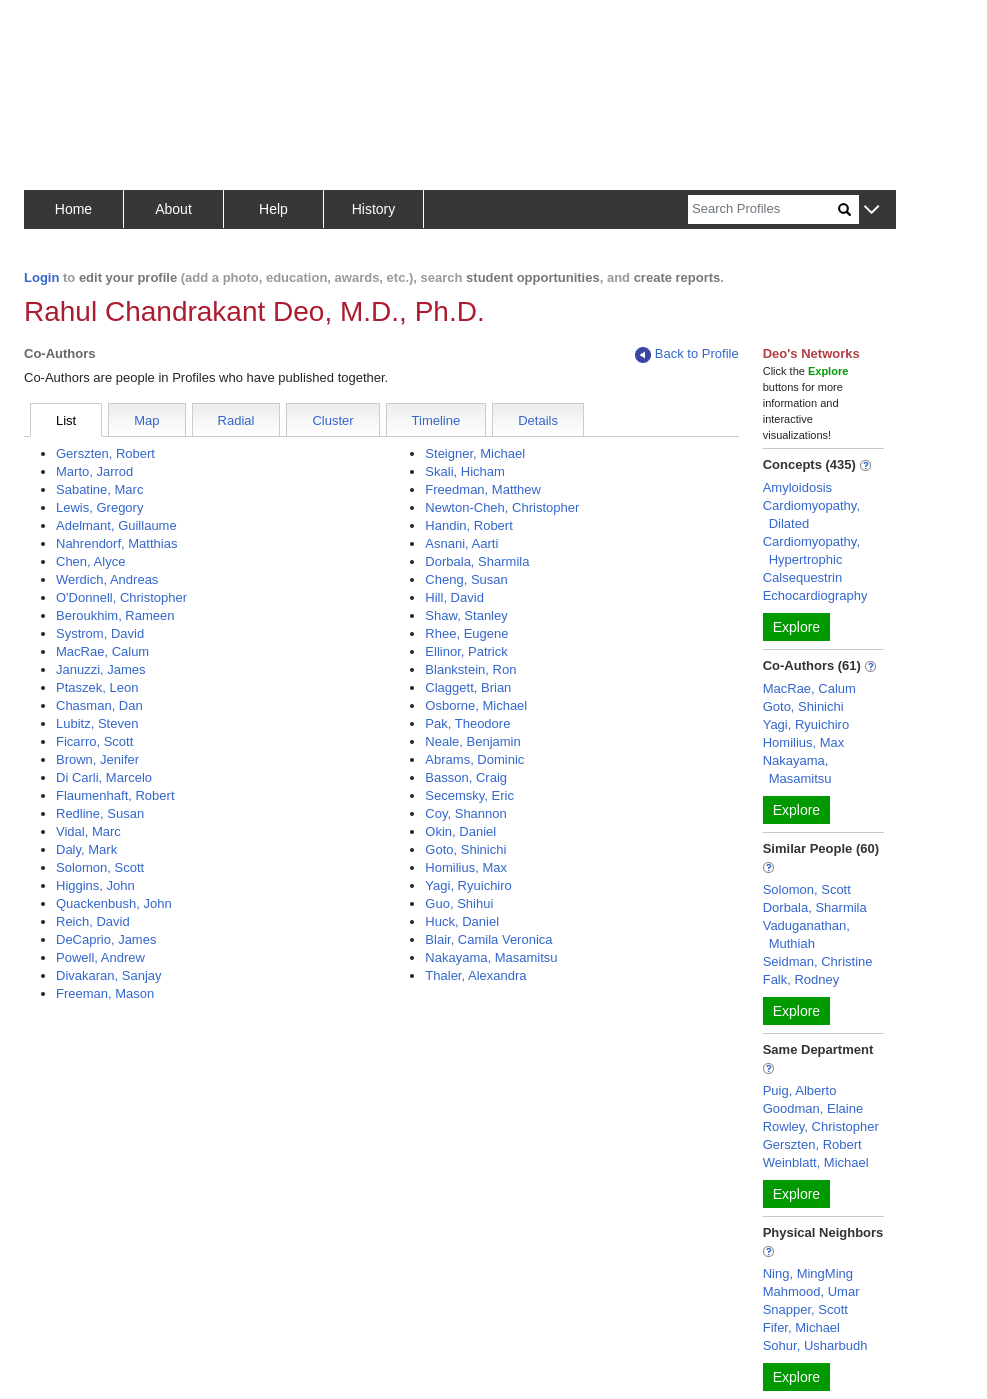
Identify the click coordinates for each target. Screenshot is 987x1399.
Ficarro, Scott (94, 741)
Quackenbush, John (114, 903)
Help (273, 209)
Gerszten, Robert (105, 453)
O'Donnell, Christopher (121, 597)
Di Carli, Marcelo (104, 777)
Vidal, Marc (88, 831)
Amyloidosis (797, 487)
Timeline (436, 420)
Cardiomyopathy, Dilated (811, 514)
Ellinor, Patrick (466, 651)
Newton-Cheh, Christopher (502, 507)
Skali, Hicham (464, 471)
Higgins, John (95, 885)
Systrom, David (100, 633)
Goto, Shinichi (465, 849)
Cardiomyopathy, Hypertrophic (811, 550)
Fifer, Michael (801, 1327)
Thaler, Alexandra (475, 975)
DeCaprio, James (106, 939)
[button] (871, 210)
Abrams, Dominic (474, 759)
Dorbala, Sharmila (477, 561)
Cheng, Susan (466, 579)
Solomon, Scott (100, 867)
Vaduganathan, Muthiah (806, 934)
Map (146, 420)
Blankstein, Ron (470, 669)
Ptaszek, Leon (97, 687)
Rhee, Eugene (466, 633)
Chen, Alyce (90, 561)
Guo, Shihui (459, 903)
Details (538, 420)
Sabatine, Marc (99, 489)
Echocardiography (815, 595)
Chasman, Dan (99, 705)
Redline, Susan (100, 813)
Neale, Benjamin (472, 741)
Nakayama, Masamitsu (491, 957)
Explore (796, 627)
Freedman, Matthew (483, 489)
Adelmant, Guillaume (116, 525)
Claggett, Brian (468, 687)
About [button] (173, 209)
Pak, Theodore (467, 723)
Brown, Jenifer (97, 759)
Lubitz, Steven (97, 723)
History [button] (374, 209)
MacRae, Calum (102, 651)
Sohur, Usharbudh (815, 1345)
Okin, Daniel (460, 831)
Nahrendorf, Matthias (116, 543)
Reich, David (93, 921)
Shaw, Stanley (466, 615)
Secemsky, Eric (469, 795)
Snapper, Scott (805, 1309)
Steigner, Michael (475, 453)
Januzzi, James (101, 669)
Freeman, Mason (105, 993)
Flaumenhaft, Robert (115, 795)
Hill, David (454, 597)
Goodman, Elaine (813, 1108)
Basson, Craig (466, 777)
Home (73, 209)
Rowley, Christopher (821, 1126)
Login (41, 277)
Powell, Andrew (100, 957)
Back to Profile (687, 354)
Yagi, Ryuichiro (468, 885)
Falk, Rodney (801, 979)
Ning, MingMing (808, 1273)
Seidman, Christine (818, 961)
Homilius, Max (466, 867)
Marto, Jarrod (94, 471)
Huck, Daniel (462, 921)
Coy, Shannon (465, 813)
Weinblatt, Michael (816, 1162)
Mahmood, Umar (811, 1291)
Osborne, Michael (476, 705)
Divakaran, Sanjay (109, 975)
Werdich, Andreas (107, 579)
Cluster (332, 420)
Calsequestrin (803, 577)
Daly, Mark (86, 849)
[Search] (763, 209)
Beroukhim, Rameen (115, 615)
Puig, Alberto (800, 1090)
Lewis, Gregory (99, 507)
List (66, 420)
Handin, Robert (468, 525)
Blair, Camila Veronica (488, 939)
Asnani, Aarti (461, 543)
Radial (236, 420)
